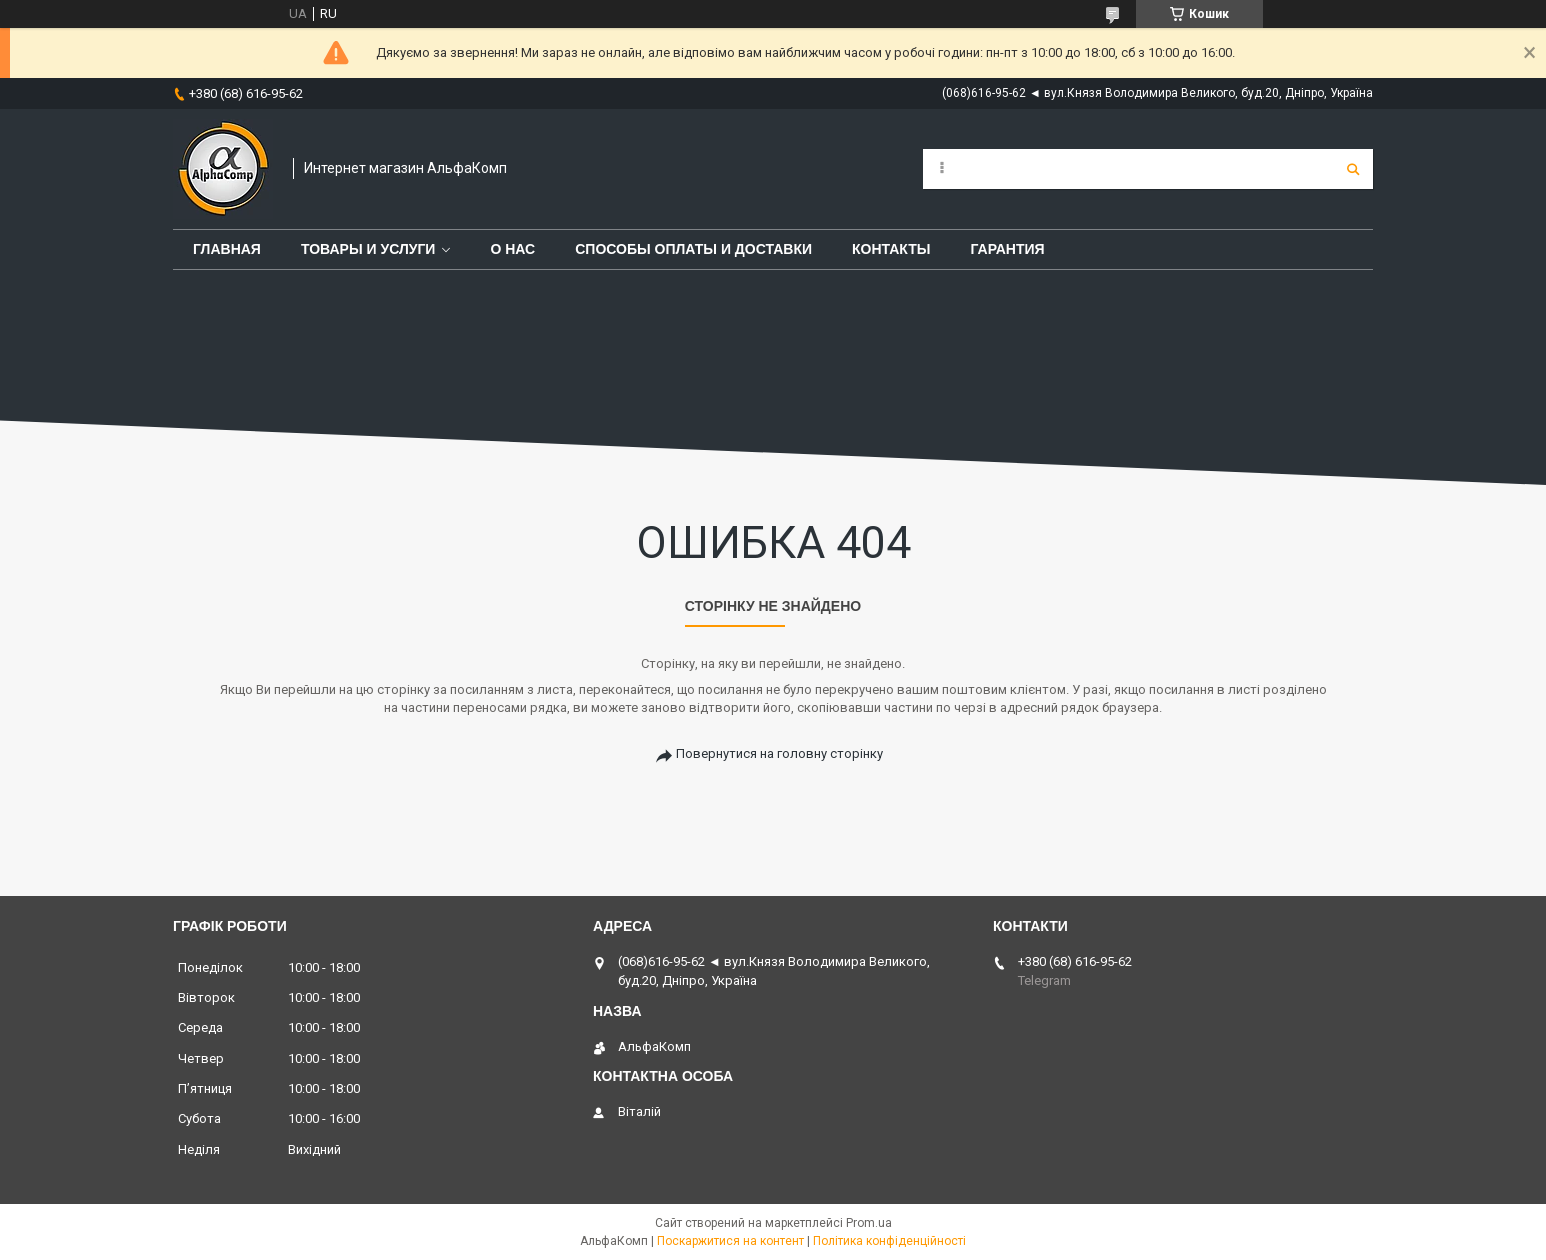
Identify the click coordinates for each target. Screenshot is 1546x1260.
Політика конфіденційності (889, 1241)
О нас (512, 249)
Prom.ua (869, 1223)
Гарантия (1007, 249)
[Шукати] (1353, 169)
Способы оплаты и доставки (693, 249)
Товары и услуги (368, 249)
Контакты (891, 249)
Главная (227, 249)
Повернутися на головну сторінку (779, 753)
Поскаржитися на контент (730, 1241)
